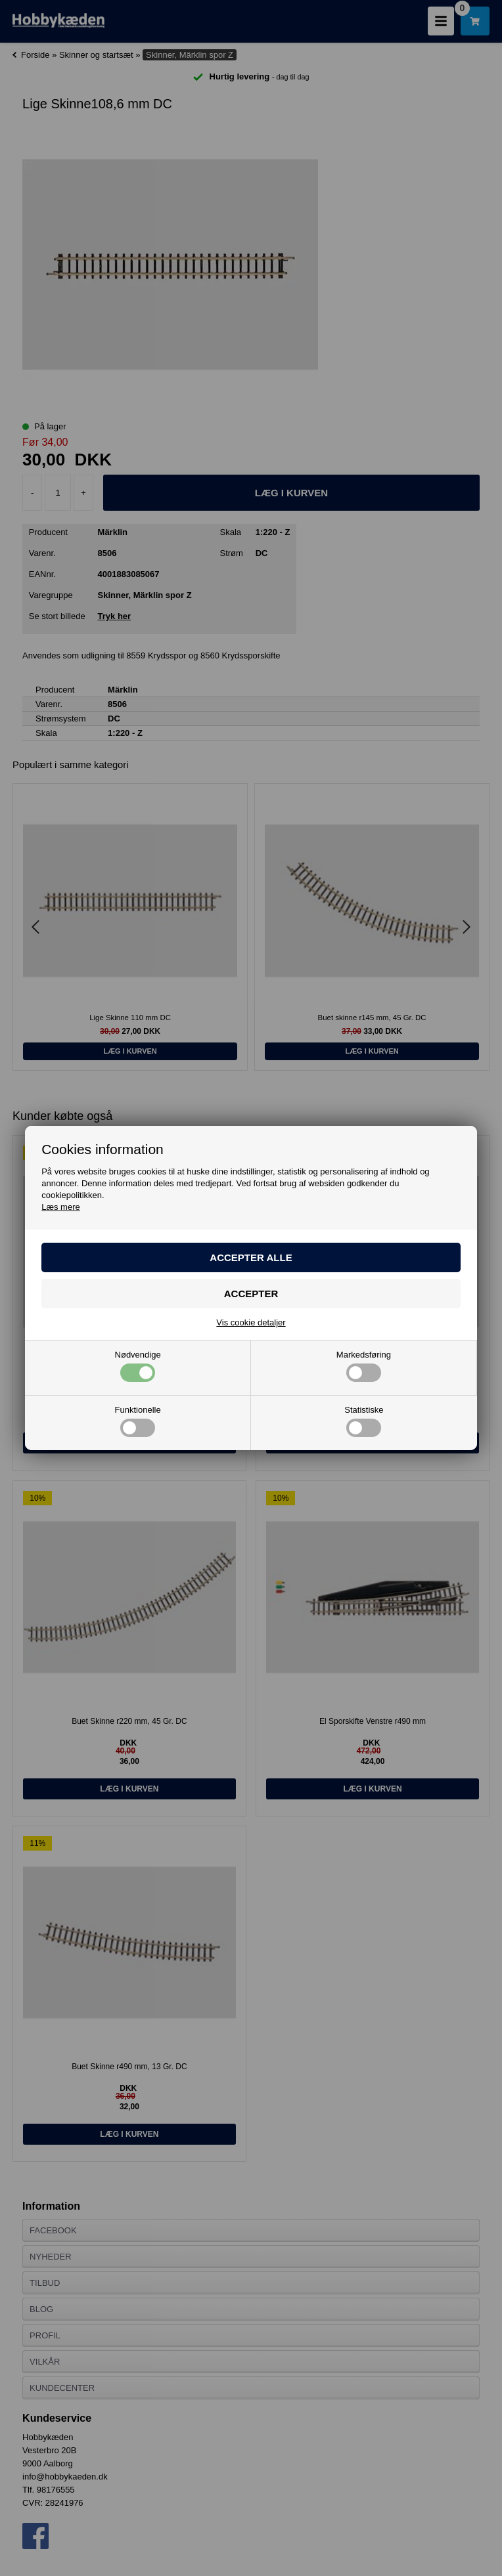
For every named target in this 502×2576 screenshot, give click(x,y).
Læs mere (60, 1207)
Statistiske (363, 1421)
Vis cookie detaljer (250, 1322)
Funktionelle (138, 1421)
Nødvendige (138, 1366)
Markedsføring (363, 1366)
